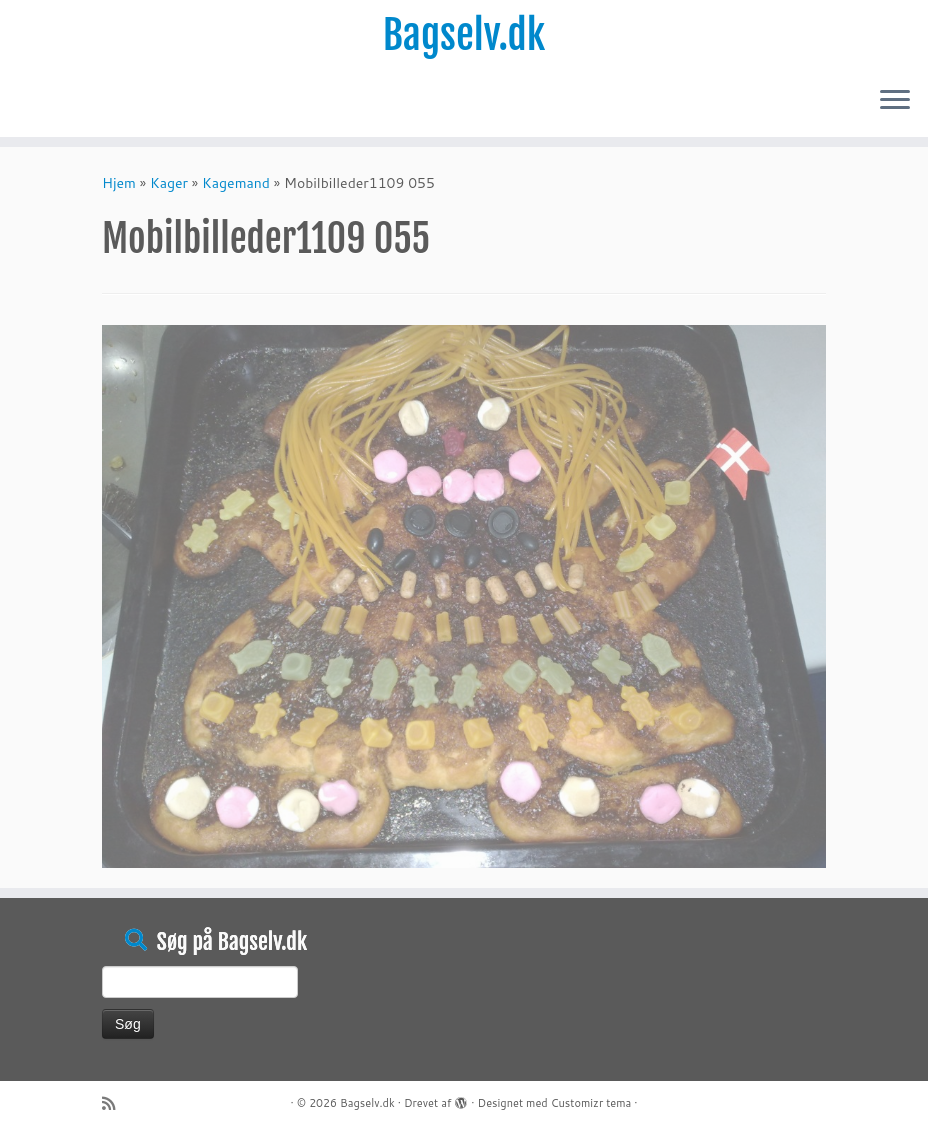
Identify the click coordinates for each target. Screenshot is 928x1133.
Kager (169, 183)
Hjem (119, 183)
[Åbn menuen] (895, 101)
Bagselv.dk (464, 35)
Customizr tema (591, 1103)
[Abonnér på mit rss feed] (115, 1103)
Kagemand (236, 183)
